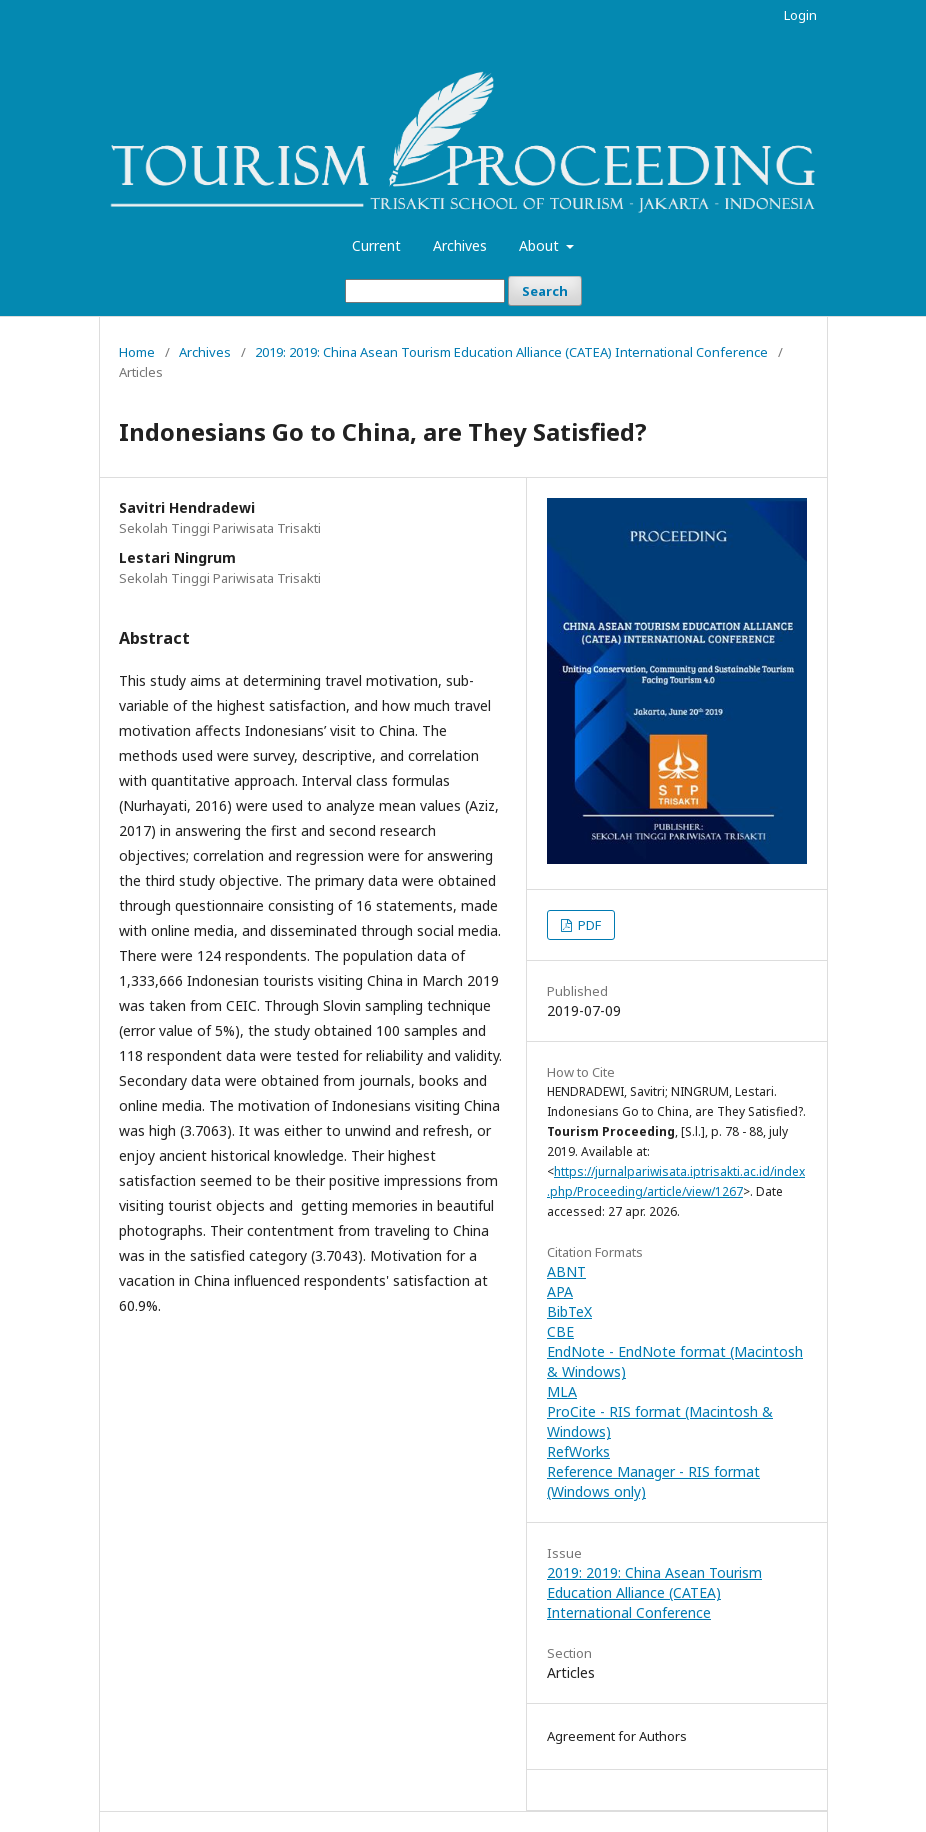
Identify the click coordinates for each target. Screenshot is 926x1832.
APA (560, 1291)
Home (137, 352)
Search (545, 291)
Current (376, 245)
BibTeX (569, 1311)
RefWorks (578, 1451)
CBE (560, 1331)
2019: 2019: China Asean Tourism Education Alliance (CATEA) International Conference (511, 352)
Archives (460, 245)
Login (800, 15)
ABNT (566, 1271)
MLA (562, 1391)
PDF (588, 925)
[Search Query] (425, 291)
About (541, 245)
